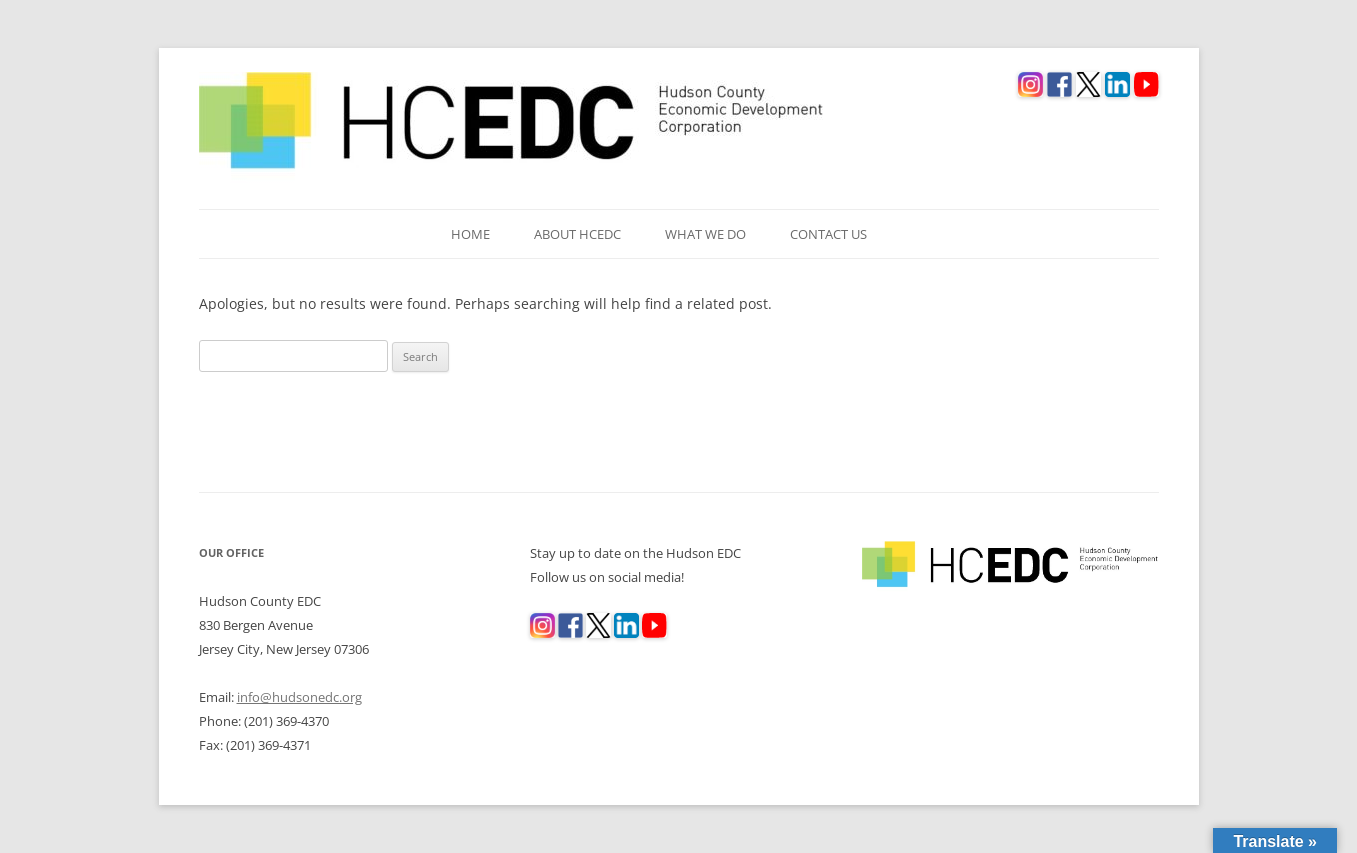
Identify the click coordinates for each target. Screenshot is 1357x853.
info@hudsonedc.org (299, 697)
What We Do (705, 234)
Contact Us (828, 234)
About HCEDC (577, 234)
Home (470, 234)
